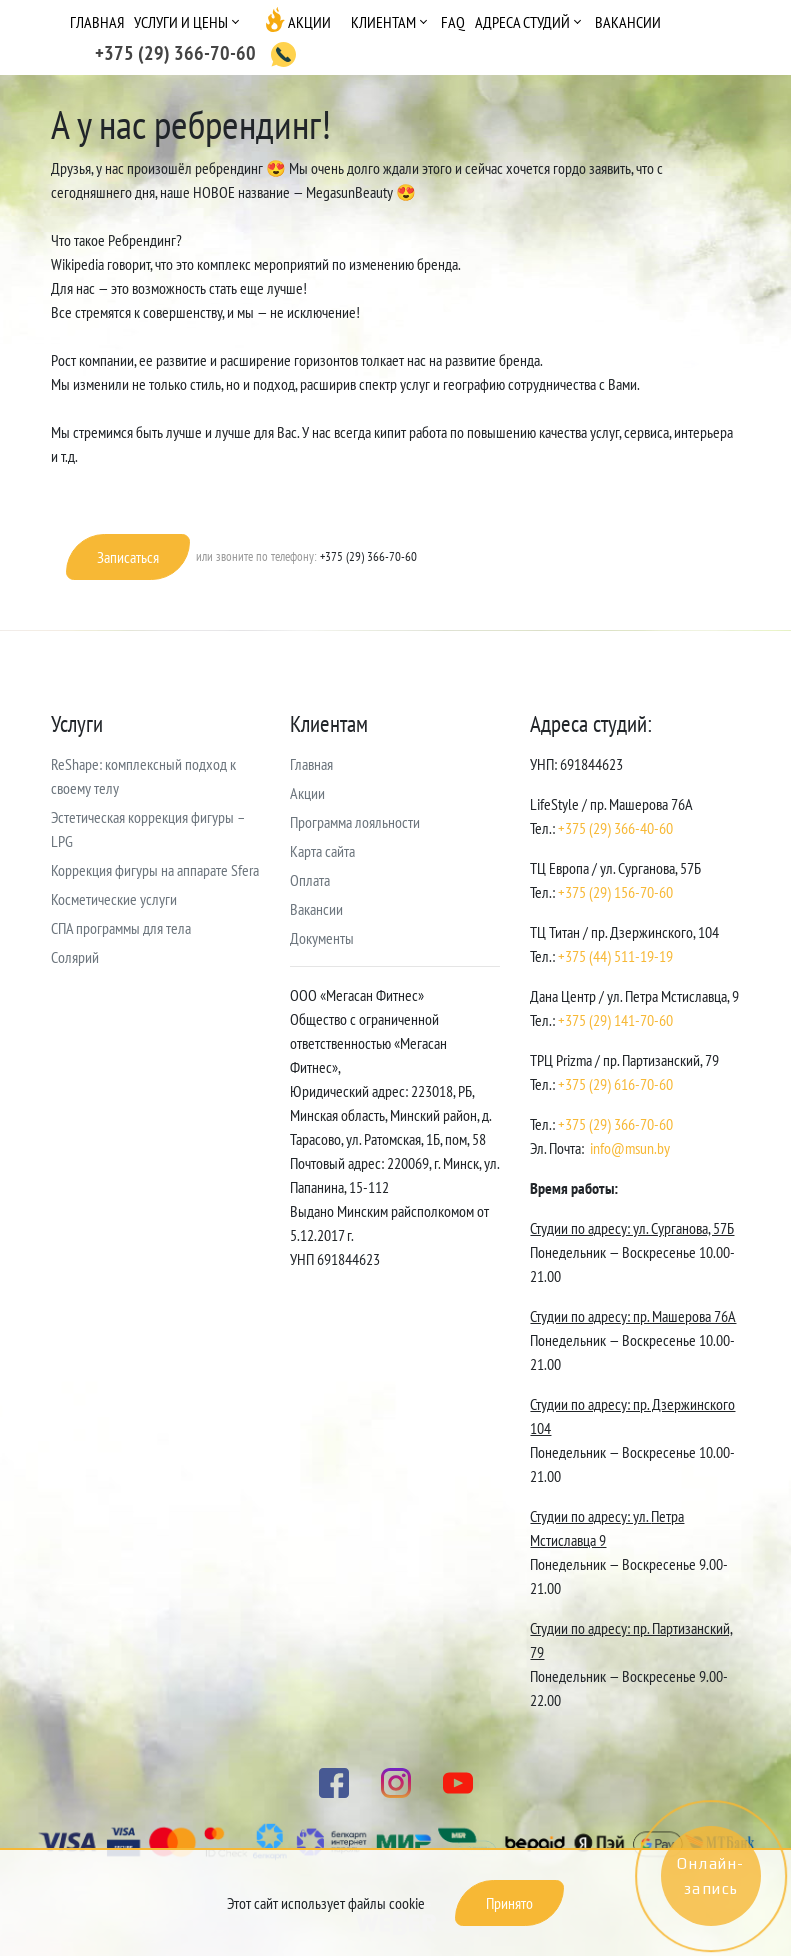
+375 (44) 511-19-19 (615, 956)
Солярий (75, 957)
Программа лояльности (355, 822)
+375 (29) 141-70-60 (615, 1020)
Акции (309, 22)
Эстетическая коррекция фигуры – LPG (147, 829)
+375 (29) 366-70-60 (615, 1124)
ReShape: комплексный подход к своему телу (143, 776)
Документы (322, 938)
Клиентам (383, 22)
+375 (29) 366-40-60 (615, 828)
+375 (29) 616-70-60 (615, 1084)
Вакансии (628, 22)
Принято (509, 1903)
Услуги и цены (181, 22)
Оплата (310, 880)
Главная (97, 22)
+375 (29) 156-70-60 (615, 892)
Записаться (128, 557)
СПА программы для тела (121, 928)
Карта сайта (322, 851)
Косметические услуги (114, 899)
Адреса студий (522, 22)
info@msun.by (630, 1148)
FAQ (453, 22)
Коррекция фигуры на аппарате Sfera (155, 870)
